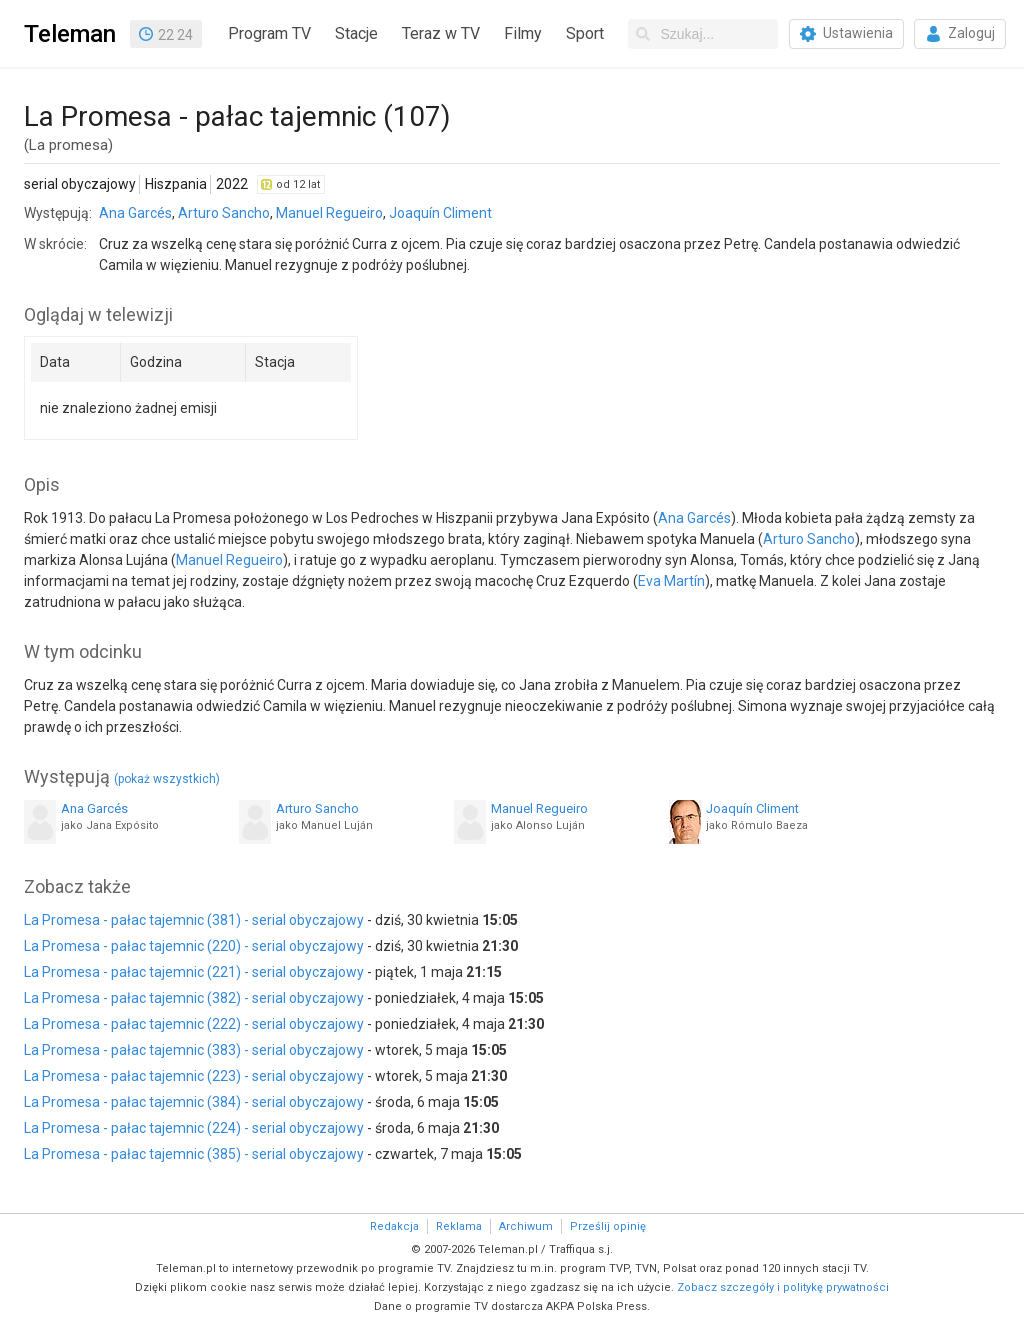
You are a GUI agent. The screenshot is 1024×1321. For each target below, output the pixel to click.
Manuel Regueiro (329, 213)
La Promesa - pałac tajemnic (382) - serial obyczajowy (194, 998)
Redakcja (394, 1226)
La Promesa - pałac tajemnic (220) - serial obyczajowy (194, 946)
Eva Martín (671, 581)
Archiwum (526, 1226)
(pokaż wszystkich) (167, 779)
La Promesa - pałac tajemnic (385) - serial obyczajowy (194, 1154)
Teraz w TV (441, 33)
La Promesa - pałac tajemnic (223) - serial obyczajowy (194, 1076)
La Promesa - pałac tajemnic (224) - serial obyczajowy (194, 1128)
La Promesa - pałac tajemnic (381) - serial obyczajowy (194, 920)
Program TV (269, 33)
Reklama (459, 1226)
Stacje (356, 33)
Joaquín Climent (440, 213)
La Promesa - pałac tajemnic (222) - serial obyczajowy (194, 1024)
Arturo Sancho (224, 213)
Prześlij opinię (608, 1226)
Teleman (70, 34)
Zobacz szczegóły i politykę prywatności (783, 1287)
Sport (585, 33)
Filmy (523, 33)
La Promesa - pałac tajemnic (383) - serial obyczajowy (194, 1050)
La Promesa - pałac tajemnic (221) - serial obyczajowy (194, 972)
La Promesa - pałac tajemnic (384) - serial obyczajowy (194, 1102)
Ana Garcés (135, 213)
